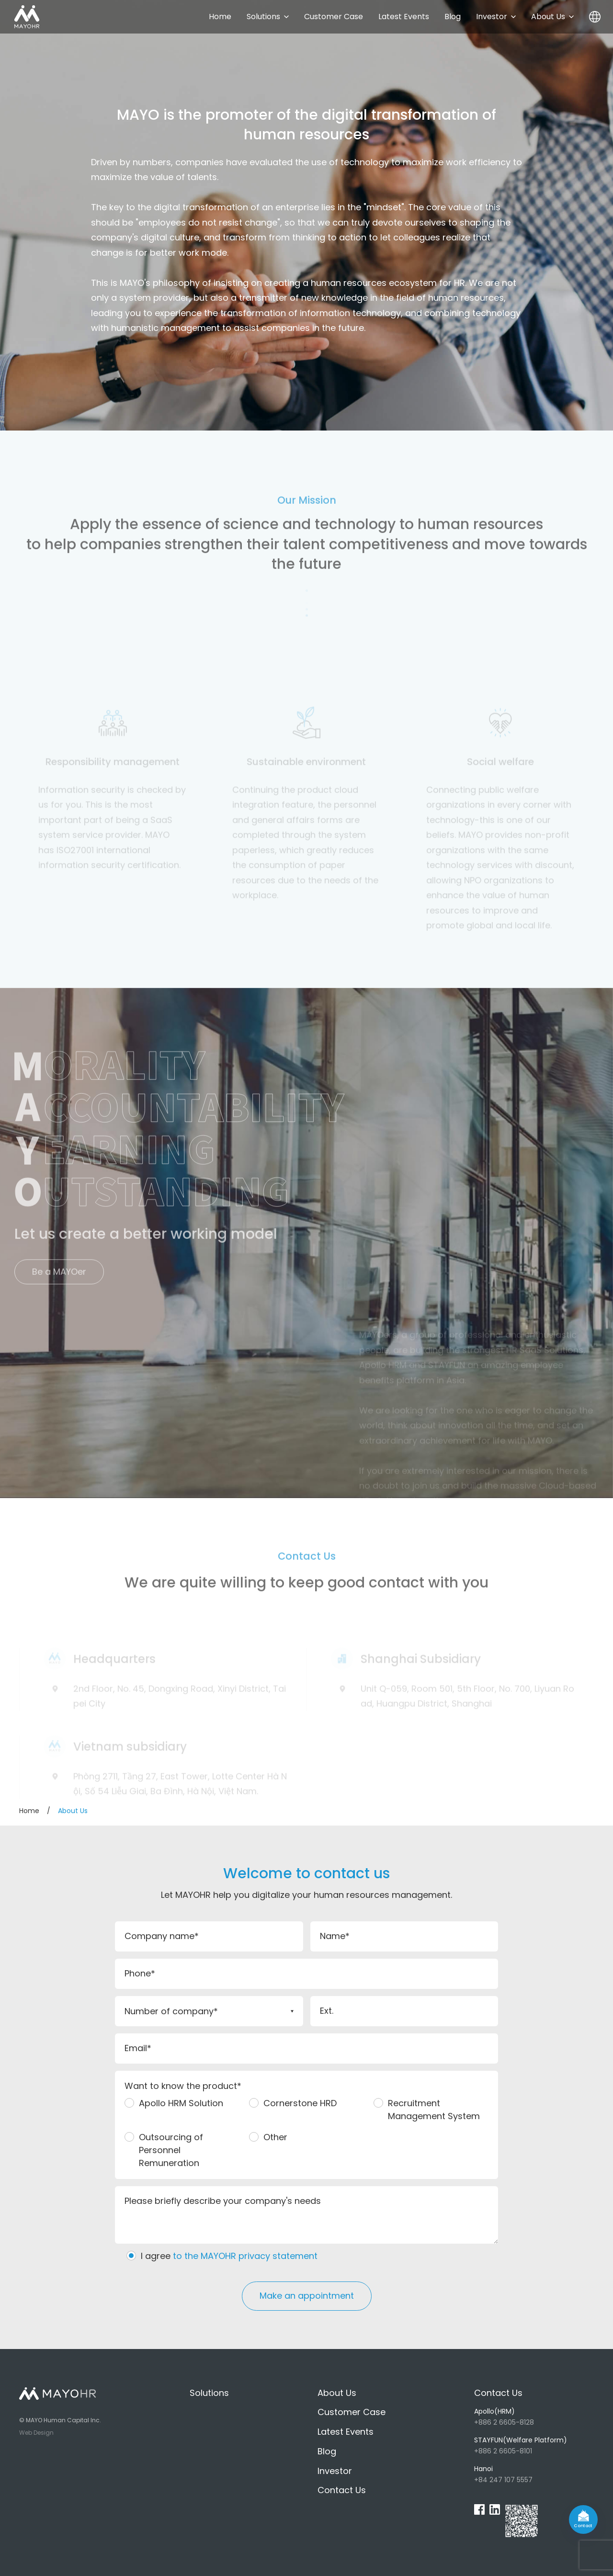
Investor (496, 16)
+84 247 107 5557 (534, 2474)
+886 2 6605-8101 (534, 2445)
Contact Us (342, 2490)
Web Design (36, 2432)
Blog (452, 16)
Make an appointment (307, 2296)
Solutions (268, 16)
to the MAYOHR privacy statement (245, 2256)
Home (220, 16)
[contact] (583, 2519)
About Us (552, 16)
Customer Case (333, 16)
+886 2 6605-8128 (534, 2416)
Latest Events (403, 16)
